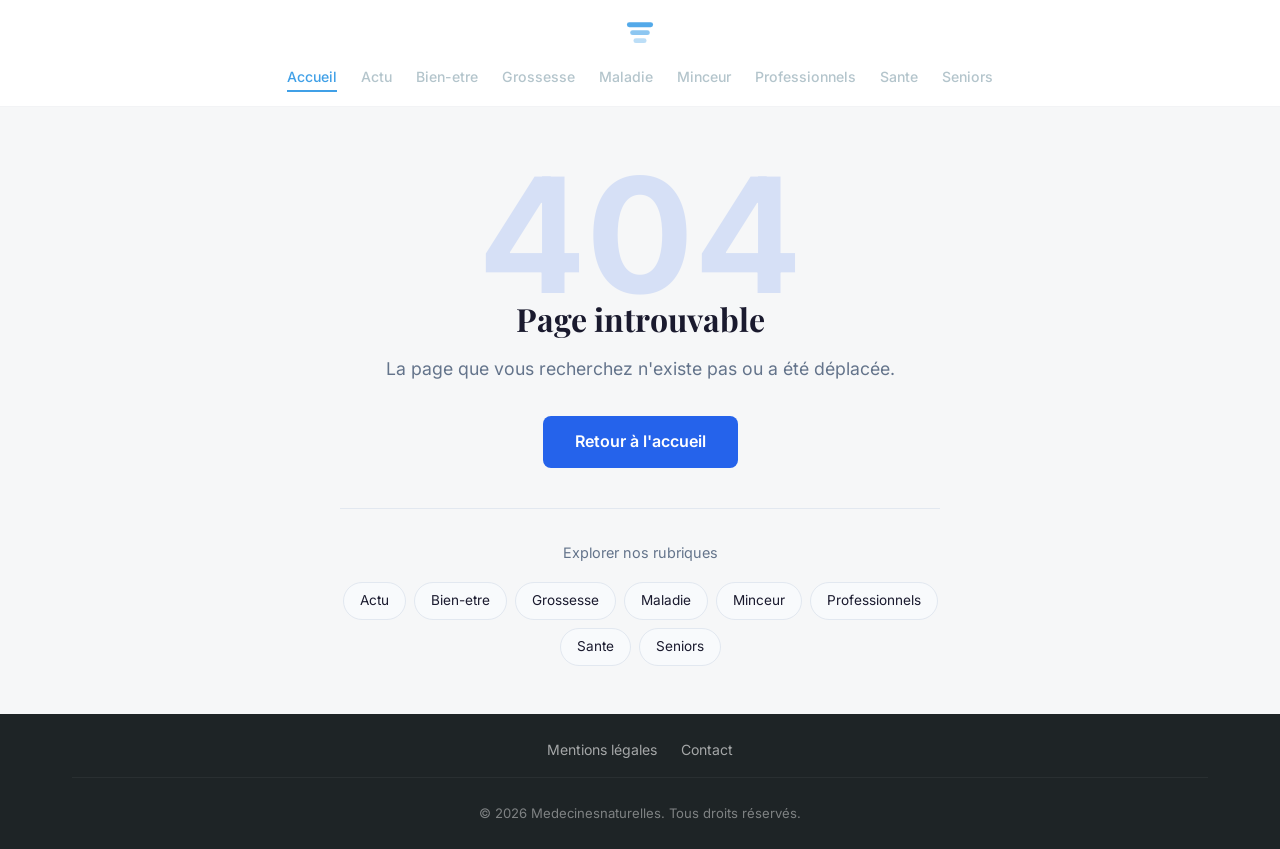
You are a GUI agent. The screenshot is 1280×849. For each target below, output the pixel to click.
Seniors (967, 76)
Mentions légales (602, 749)
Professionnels (805, 76)
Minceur (704, 76)
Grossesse (538, 76)
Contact (707, 749)
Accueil (312, 76)
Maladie (626, 76)
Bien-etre (447, 76)
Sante (899, 76)
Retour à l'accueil (640, 441)
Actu (376, 76)
